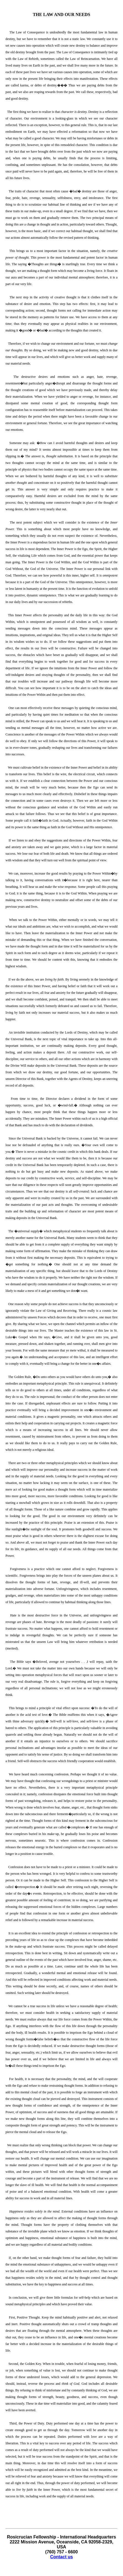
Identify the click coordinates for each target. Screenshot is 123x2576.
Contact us (61, 2556)
